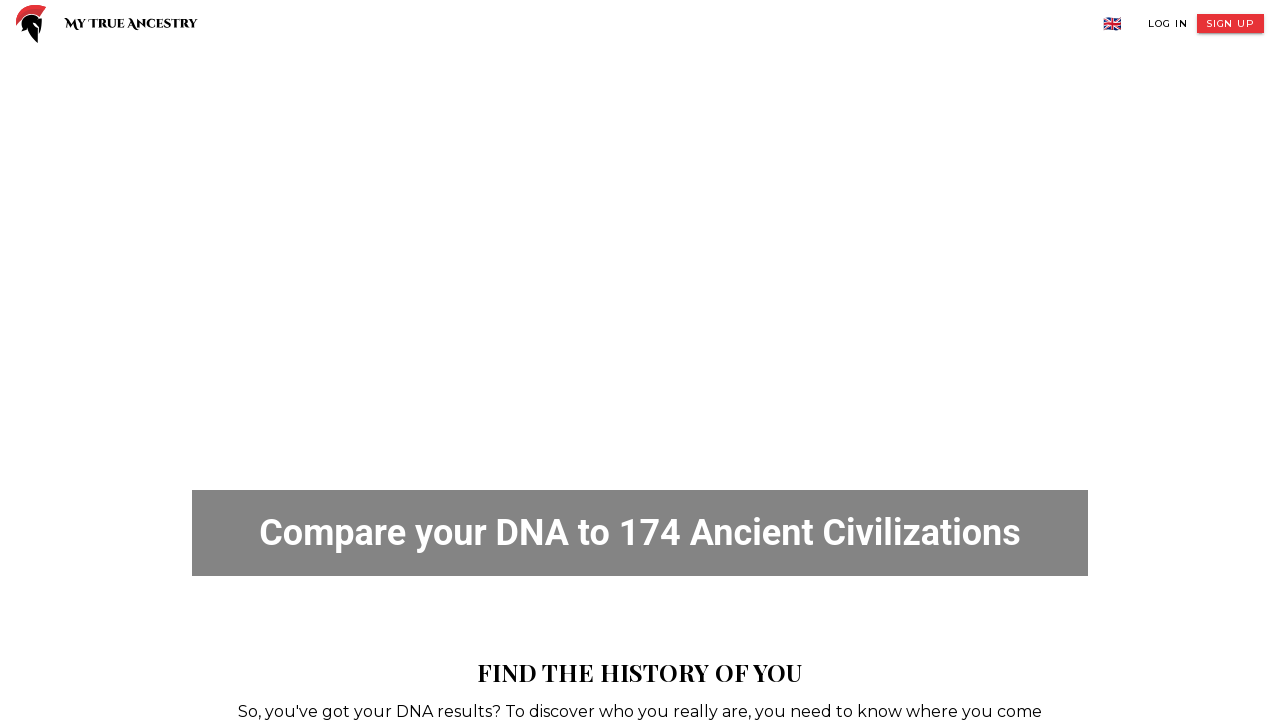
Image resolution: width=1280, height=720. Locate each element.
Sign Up (1230, 23)
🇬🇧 (1113, 23)
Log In (1167, 23)
